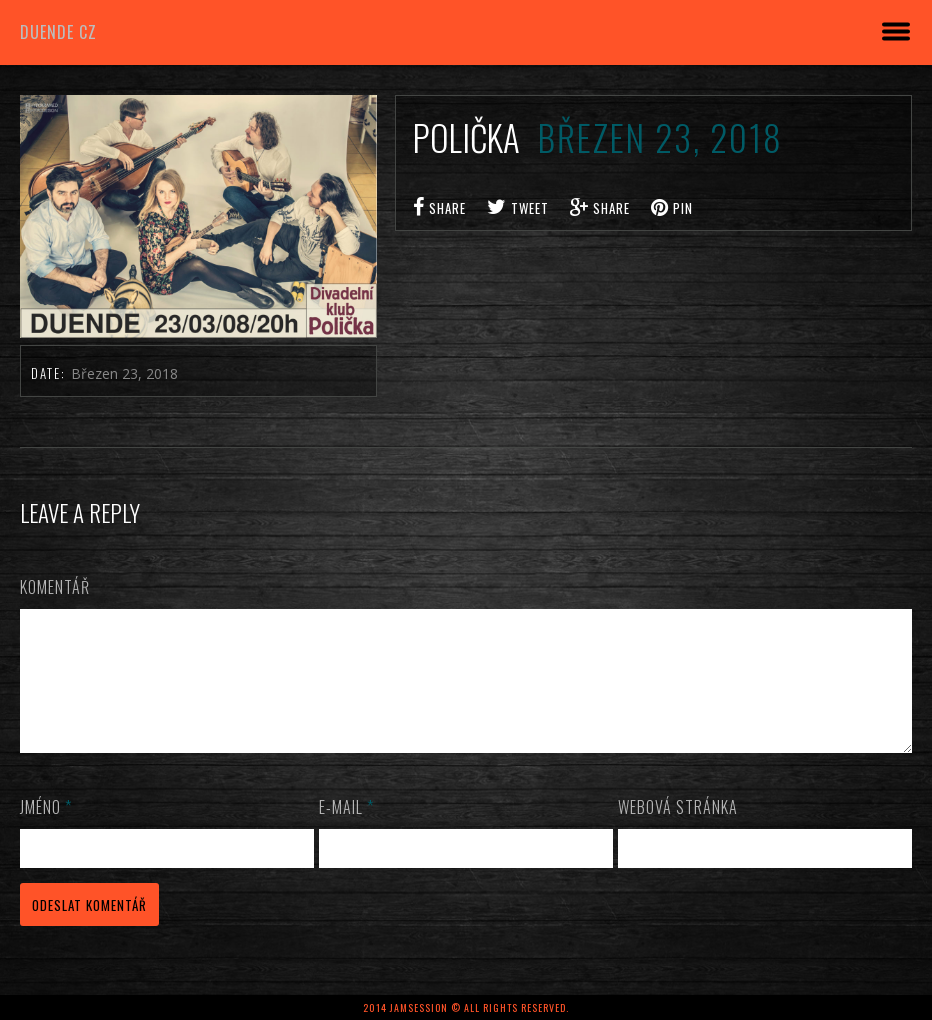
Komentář (55, 587)
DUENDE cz (58, 32)
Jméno (46, 831)
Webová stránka (678, 831)
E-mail (346, 831)
